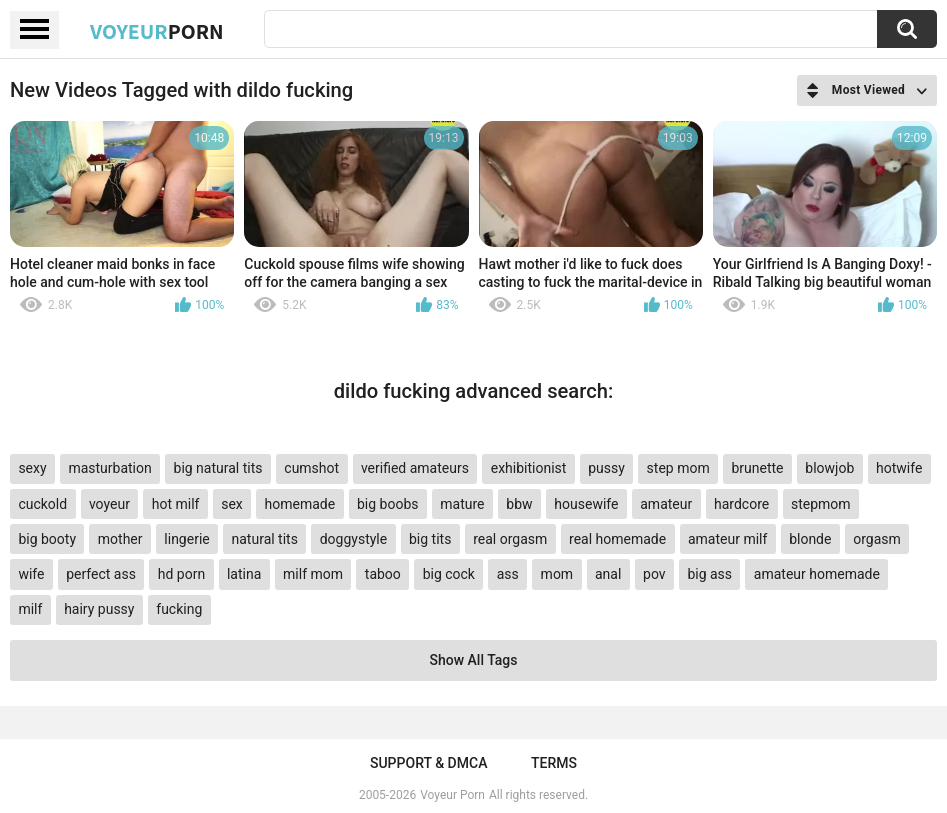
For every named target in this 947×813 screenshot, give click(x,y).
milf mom (313, 574)
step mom (678, 468)
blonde (810, 539)
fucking (179, 609)
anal (608, 574)
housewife (586, 504)
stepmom (821, 504)
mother (120, 539)
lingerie (186, 539)
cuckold (42, 504)
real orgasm (510, 539)
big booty (47, 539)
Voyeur (157, 31)
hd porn (181, 574)
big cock (449, 574)
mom (557, 574)
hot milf (176, 504)
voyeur (109, 504)
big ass (709, 574)
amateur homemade (817, 574)
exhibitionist (529, 468)
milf (30, 609)
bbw (519, 504)
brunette (757, 468)
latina (244, 574)
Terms (554, 763)
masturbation (109, 468)
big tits (430, 539)
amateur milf (727, 539)
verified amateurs (415, 468)
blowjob (829, 468)
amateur (666, 504)
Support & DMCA (428, 763)
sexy (32, 468)
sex (232, 504)
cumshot (311, 468)
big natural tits (218, 468)
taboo (383, 574)
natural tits (265, 539)
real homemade (617, 539)
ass (508, 574)
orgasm (877, 539)
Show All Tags (474, 660)
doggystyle (353, 539)
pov (654, 574)
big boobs (388, 504)
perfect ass (101, 574)
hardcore (741, 504)
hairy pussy (99, 609)
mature (462, 504)
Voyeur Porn (452, 795)
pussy (606, 468)
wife (31, 574)
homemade (300, 504)
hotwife (899, 468)
